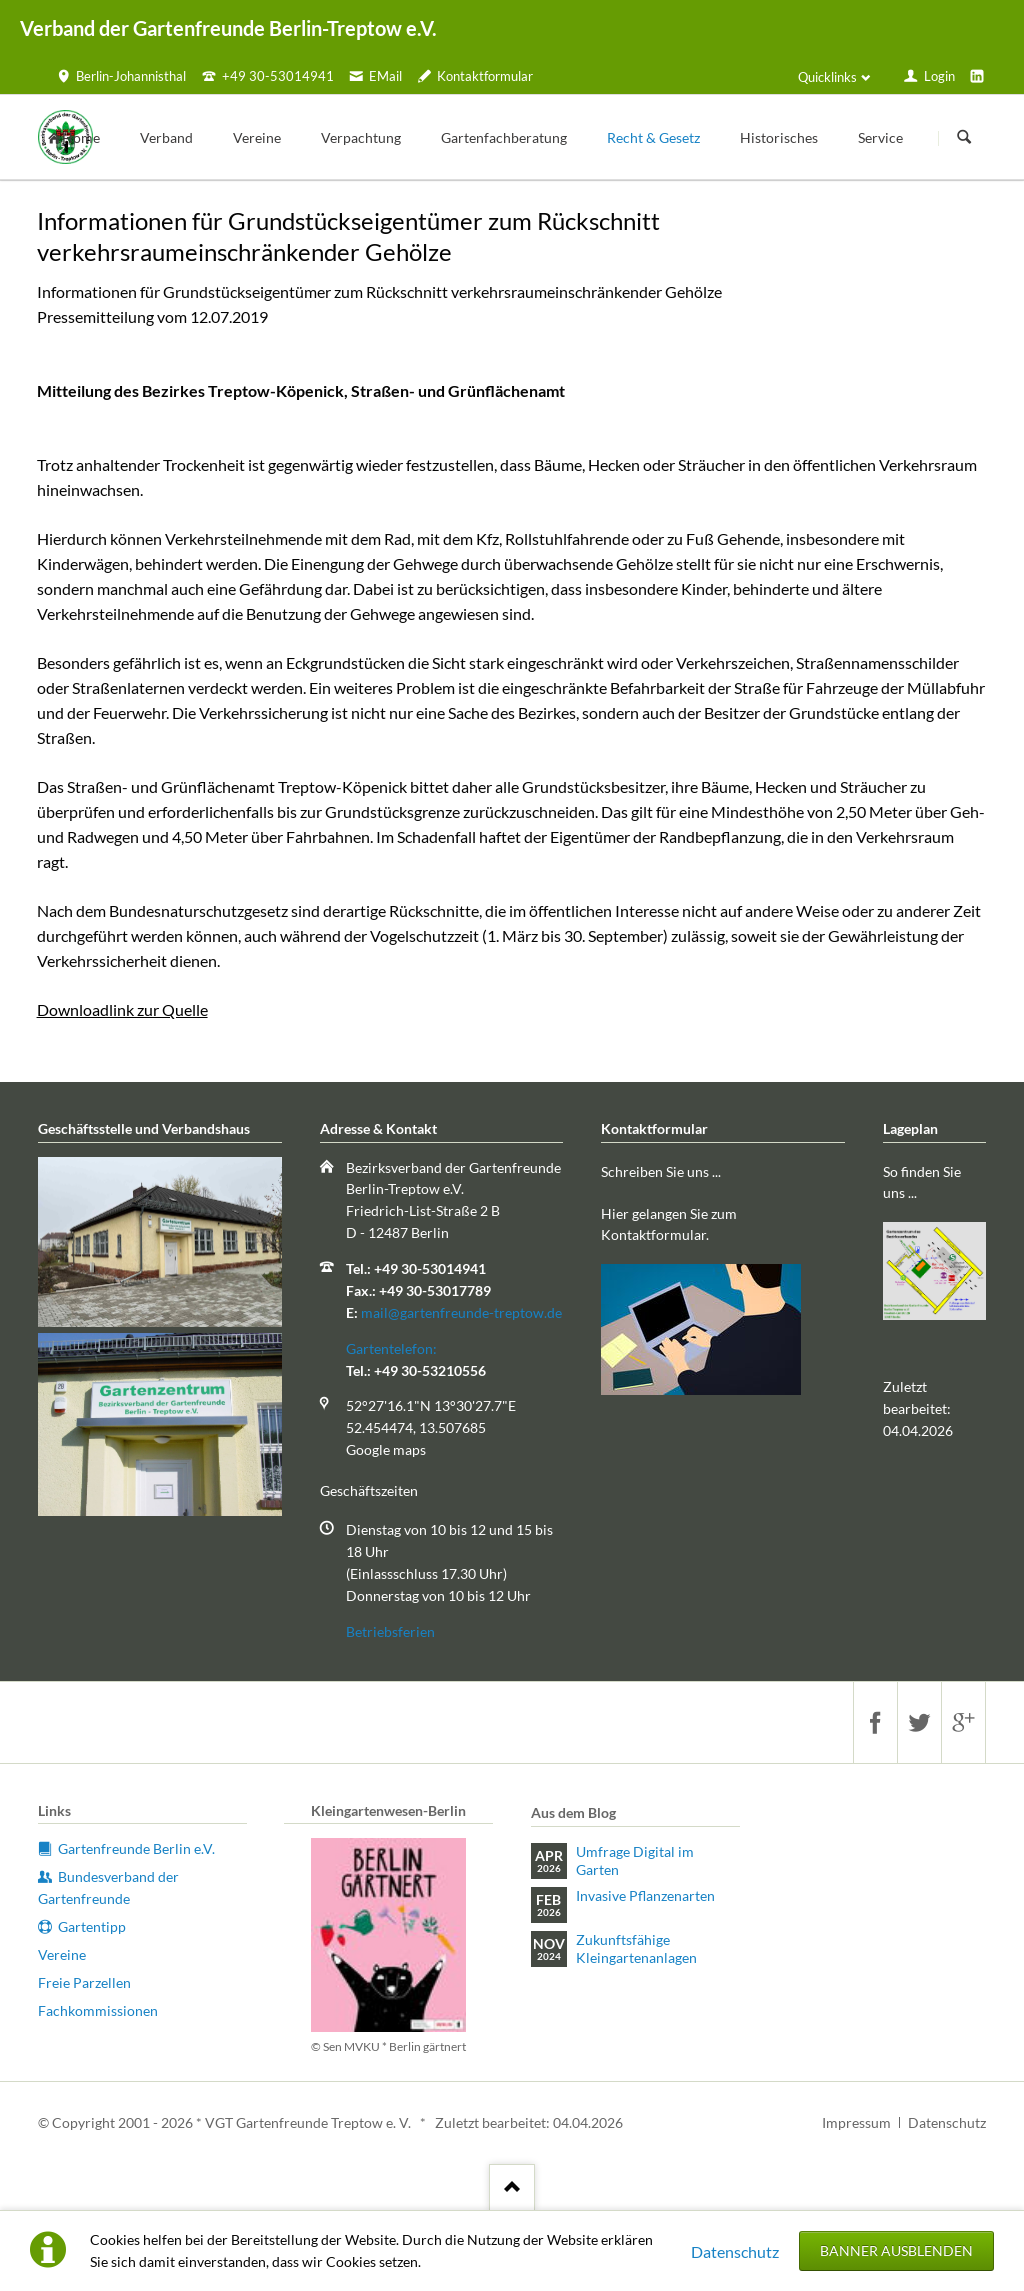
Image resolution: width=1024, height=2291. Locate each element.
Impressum (856, 2122)
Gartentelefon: (391, 1348)
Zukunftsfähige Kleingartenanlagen (636, 1948)
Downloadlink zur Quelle (122, 1009)
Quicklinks (827, 77)
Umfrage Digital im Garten (635, 1860)
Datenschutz (735, 2251)
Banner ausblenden (896, 2250)
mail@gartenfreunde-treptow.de (461, 1312)
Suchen (964, 138)
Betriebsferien (390, 1631)
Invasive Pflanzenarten (645, 1895)
